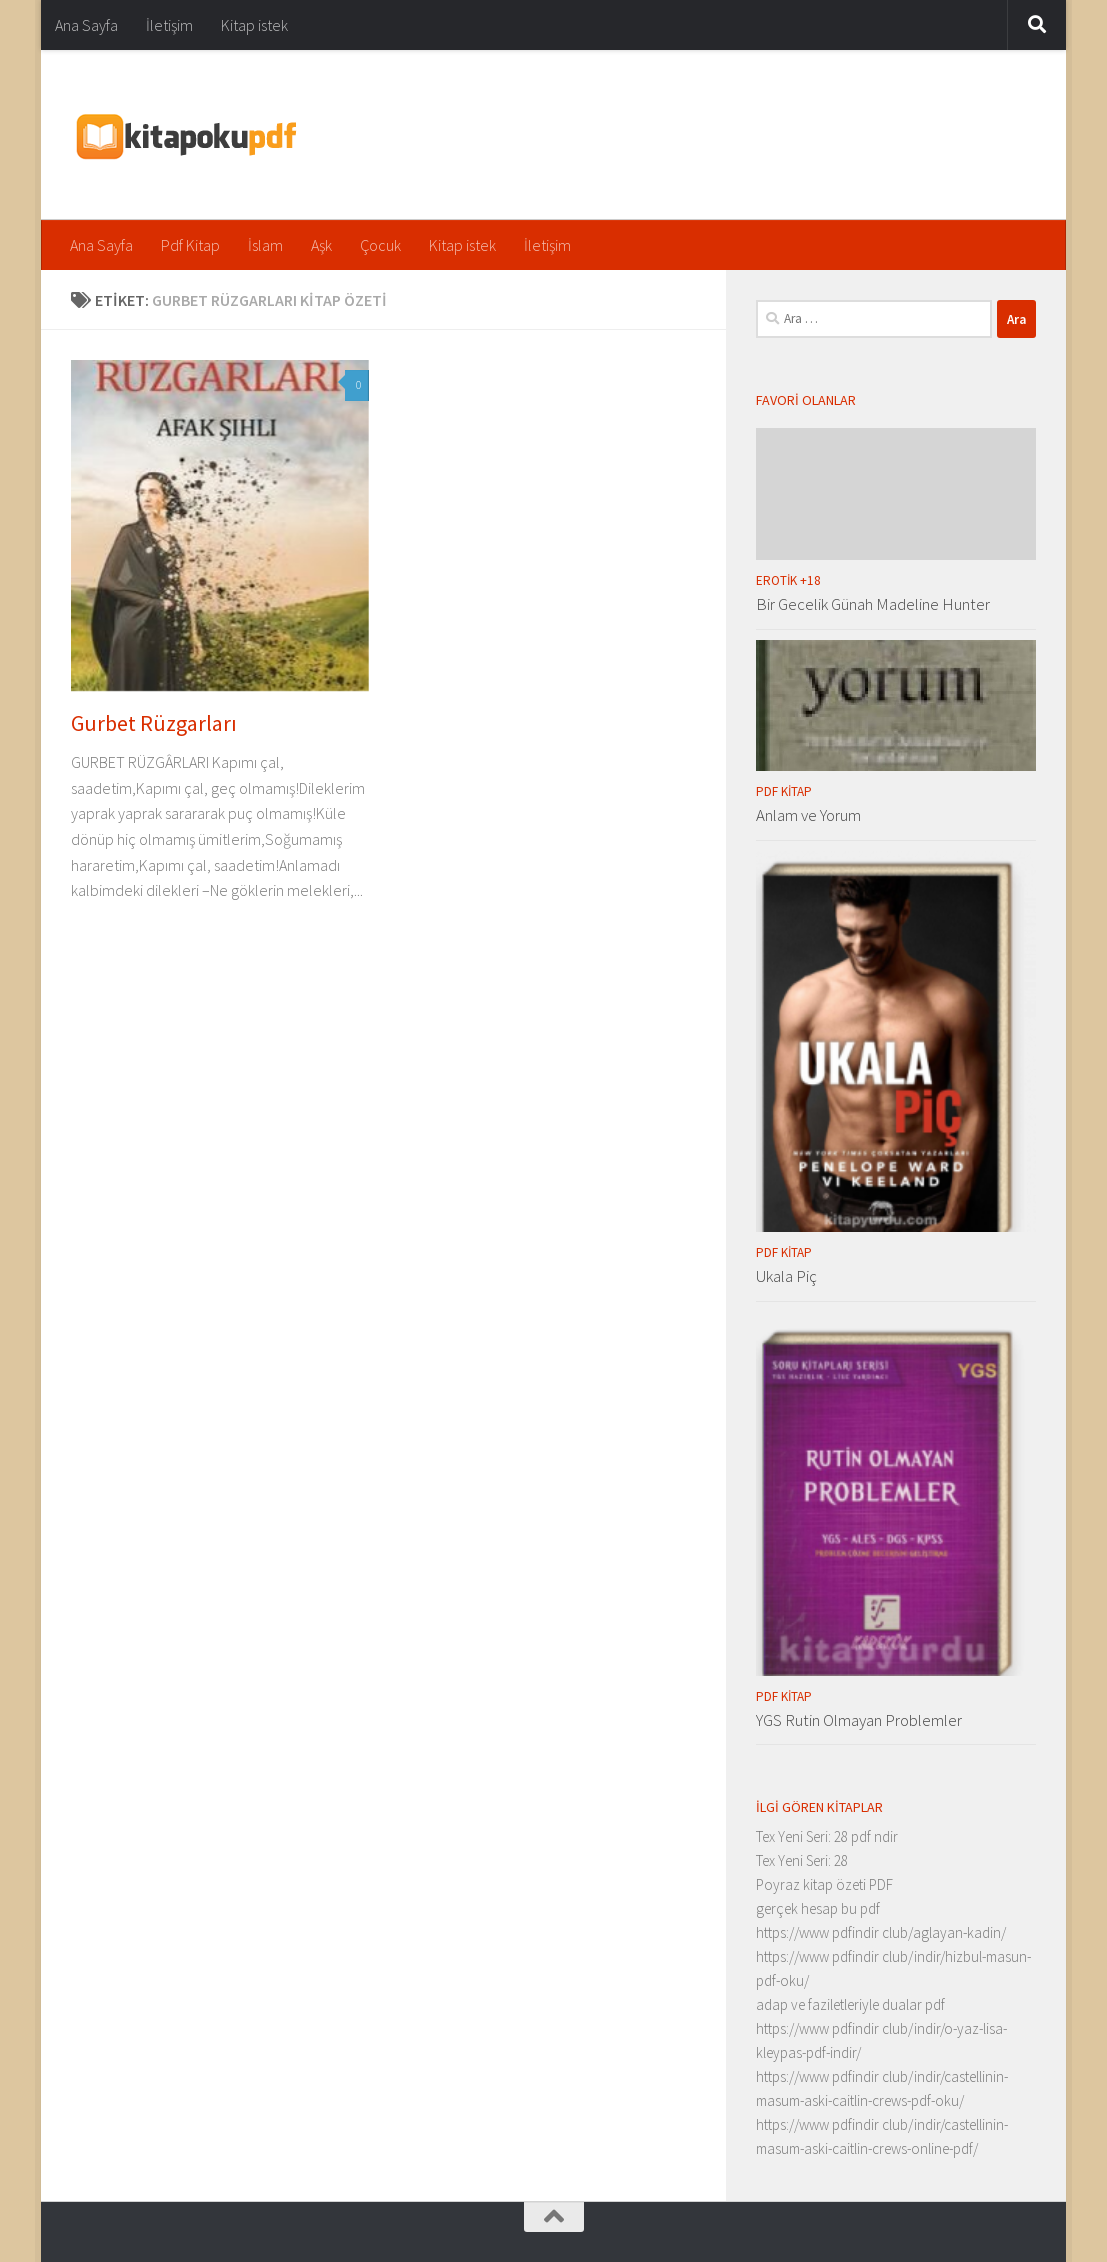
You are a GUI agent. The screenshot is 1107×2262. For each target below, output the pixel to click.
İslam (265, 245)
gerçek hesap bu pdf (818, 1908)
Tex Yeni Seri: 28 (802, 1860)
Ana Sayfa (86, 25)
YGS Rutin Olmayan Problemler (859, 1720)
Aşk (321, 245)
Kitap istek (254, 25)
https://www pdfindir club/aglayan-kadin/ (881, 1932)
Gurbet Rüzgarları (154, 723)
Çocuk (380, 245)
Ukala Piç (786, 1276)
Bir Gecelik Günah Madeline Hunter (873, 604)
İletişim (169, 25)
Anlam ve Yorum (808, 815)
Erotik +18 (788, 580)
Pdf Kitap (190, 245)
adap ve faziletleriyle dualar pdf (850, 2004)
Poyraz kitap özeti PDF (824, 1884)
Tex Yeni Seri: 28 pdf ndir (827, 1836)
